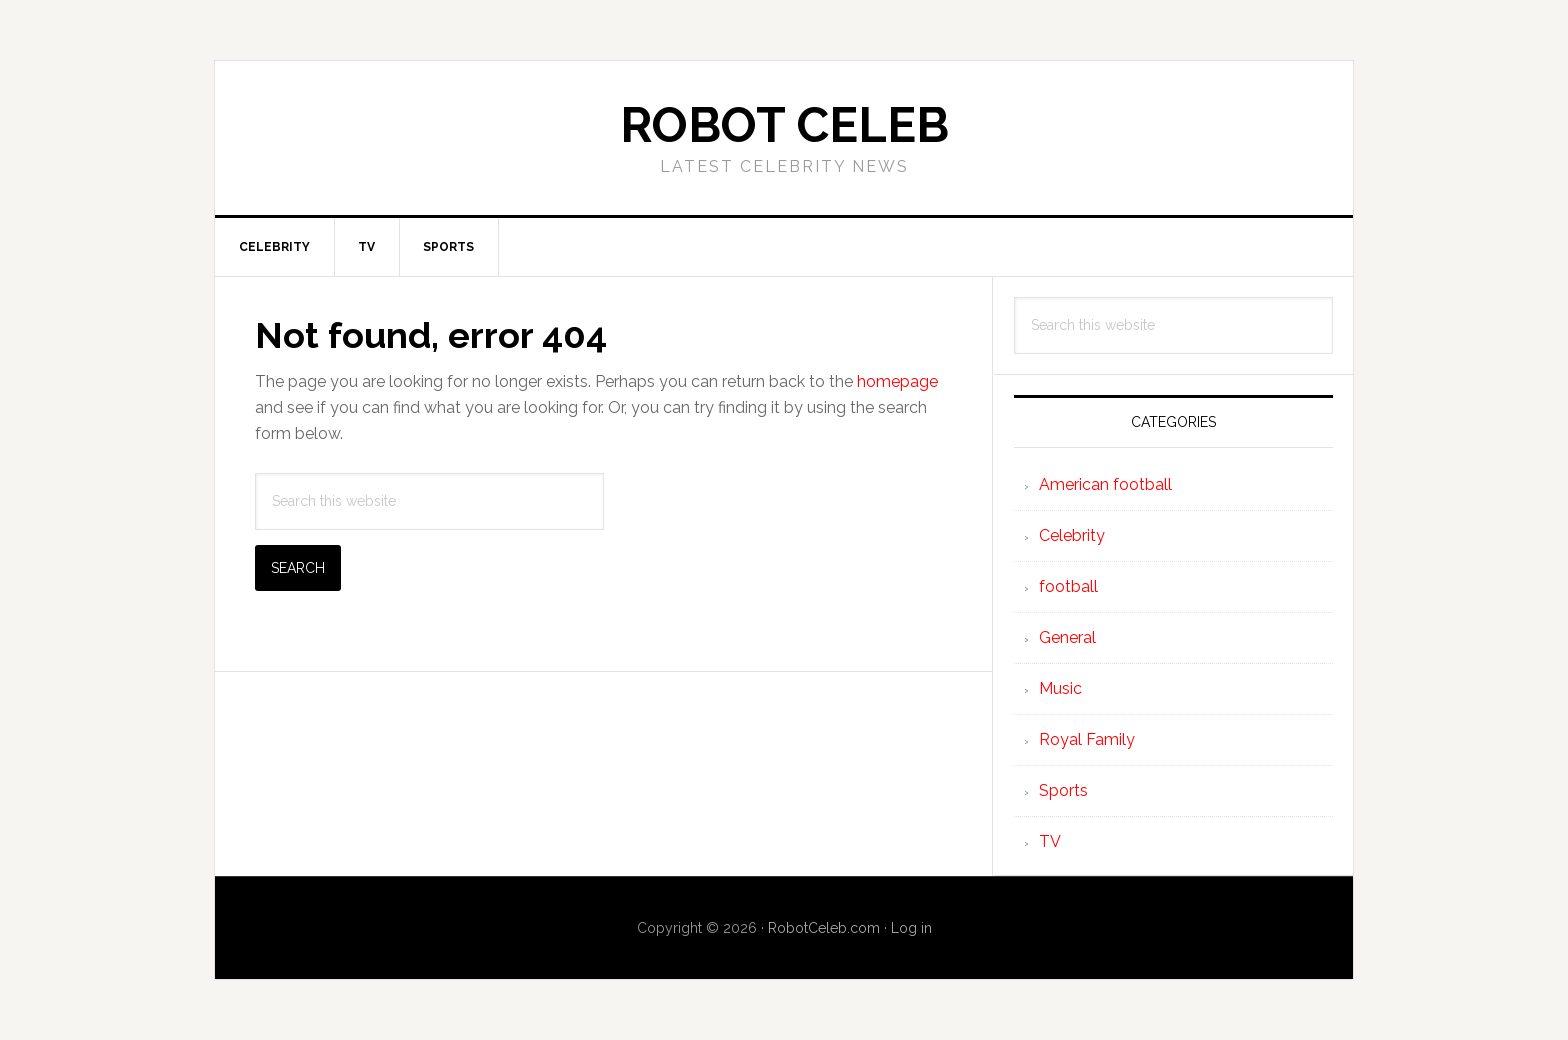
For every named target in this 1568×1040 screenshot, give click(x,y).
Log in (911, 928)
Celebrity (1072, 535)
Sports (1063, 790)
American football (1105, 484)
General (1067, 637)
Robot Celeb (784, 125)
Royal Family (1087, 739)
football (1068, 586)
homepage (897, 381)
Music (1060, 688)
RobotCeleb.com (824, 928)
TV (1050, 841)
